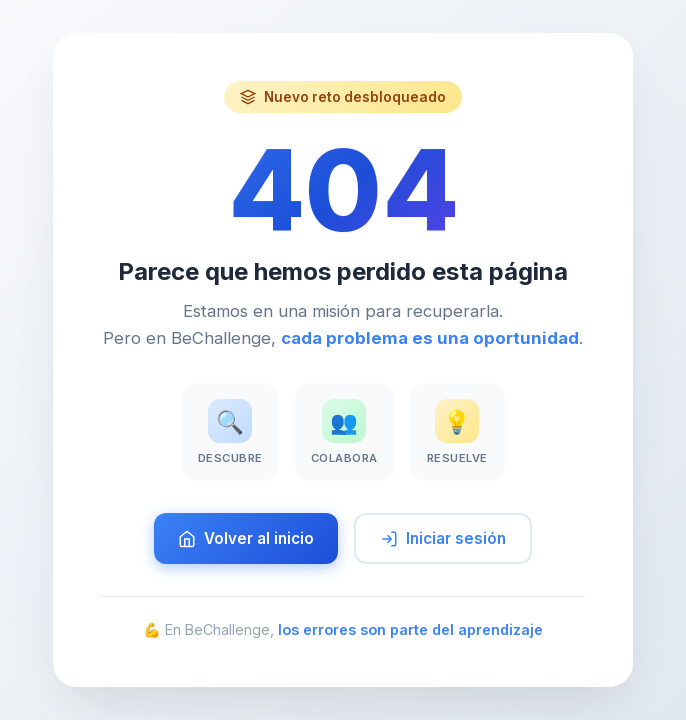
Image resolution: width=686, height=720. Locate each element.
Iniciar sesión (443, 538)
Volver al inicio (246, 538)
